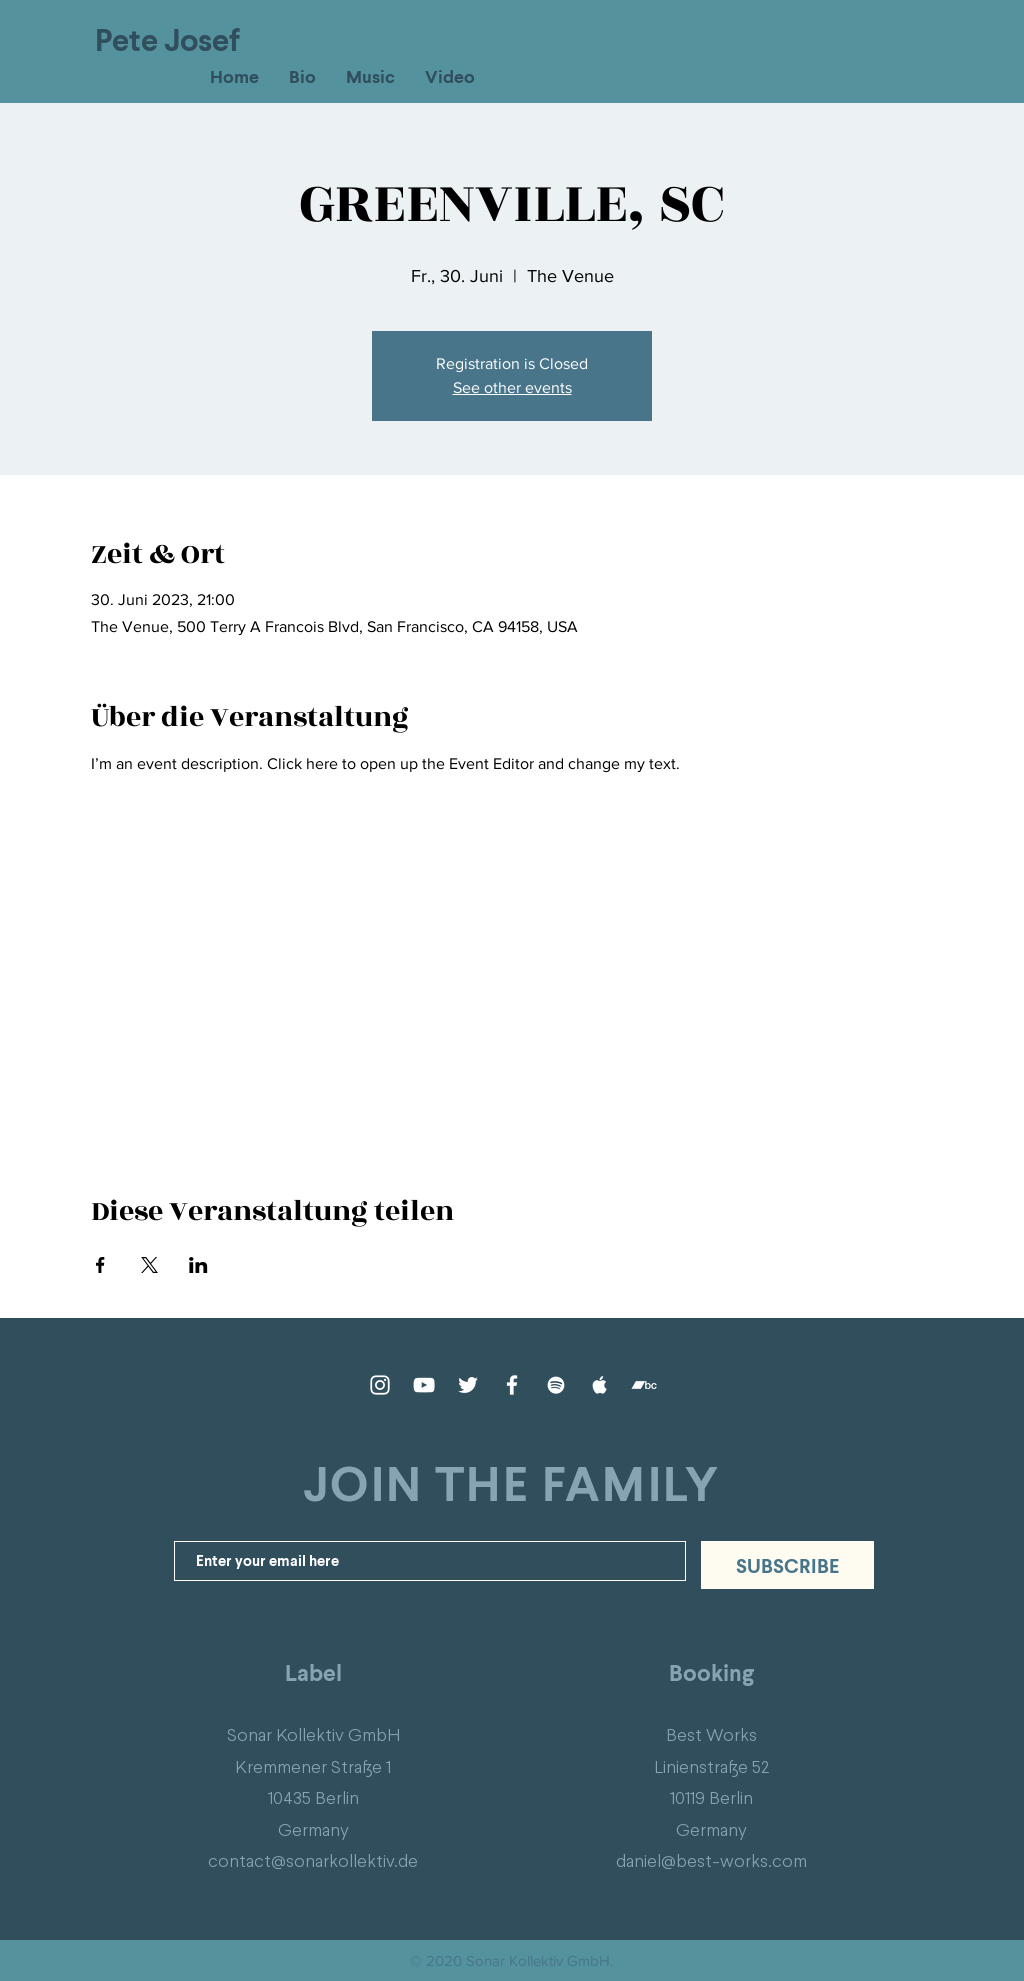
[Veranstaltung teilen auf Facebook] (100, 1265)
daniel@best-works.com (711, 1860)
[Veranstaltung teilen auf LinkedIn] (198, 1265)
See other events (512, 387)
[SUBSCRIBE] (787, 1565)
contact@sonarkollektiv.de (313, 1860)
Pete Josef (167, 39)
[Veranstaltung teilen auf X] (149, 1265)
